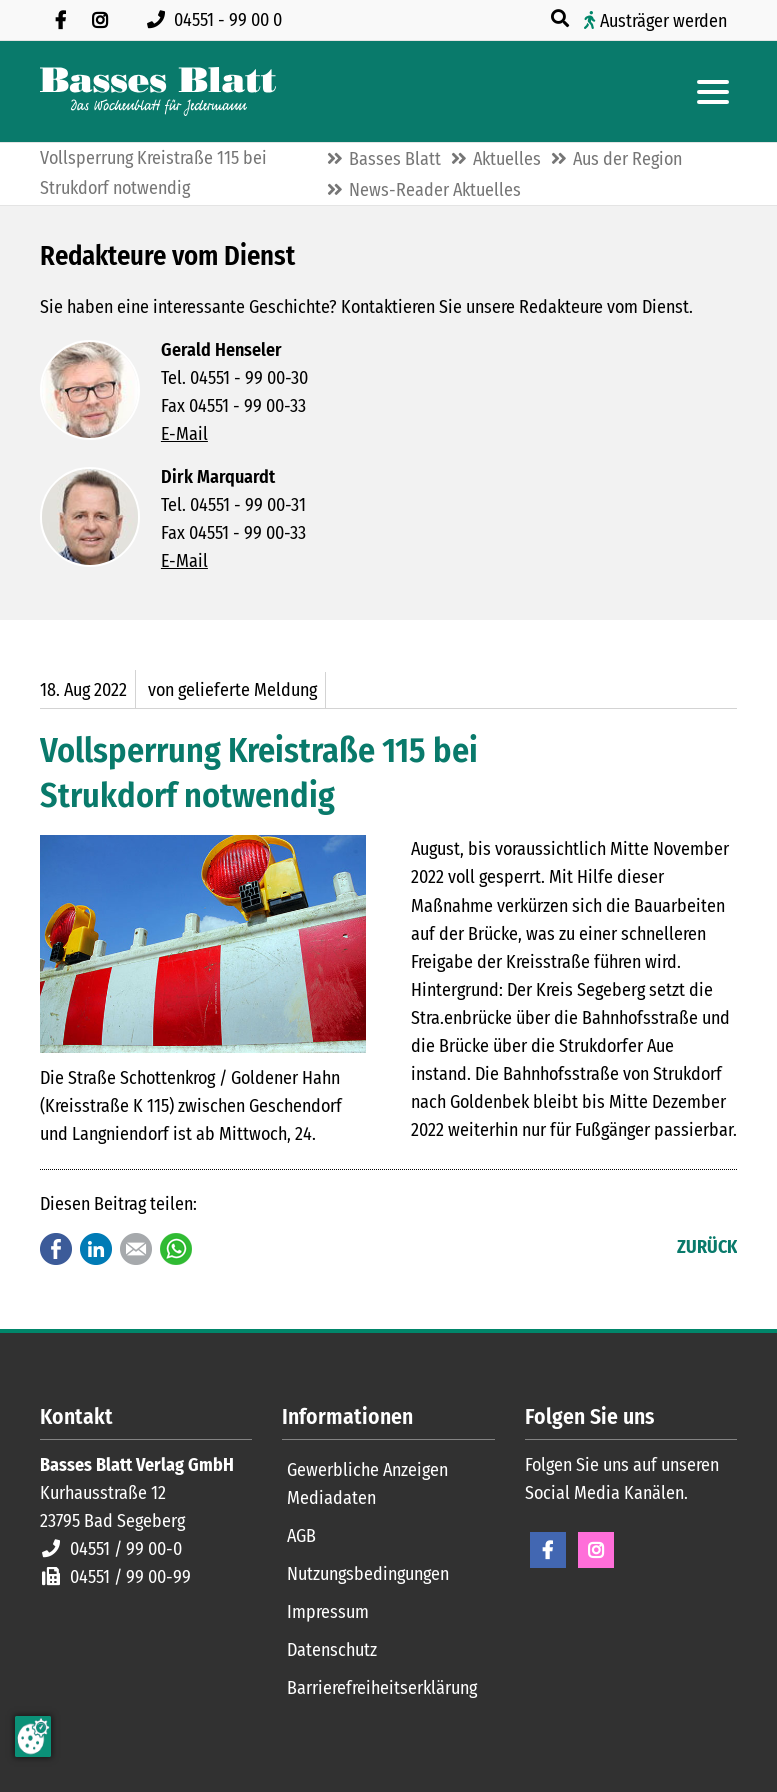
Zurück (707, 1247)
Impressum (328, 1612)
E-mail (136, 1249)
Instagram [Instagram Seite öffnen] (596, 1550)
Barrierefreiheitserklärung (382, 1688)
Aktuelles (507, 159)
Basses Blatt (395, 159)
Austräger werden (663, 21)
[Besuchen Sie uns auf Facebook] (60, 20)
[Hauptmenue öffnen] (713, 92)
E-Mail (184, 434)
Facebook (56, 1249)
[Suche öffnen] (562, 19)
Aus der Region (627, 159)
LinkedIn (96, 1249)
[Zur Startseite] (158, 91)
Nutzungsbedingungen (368, 1574)
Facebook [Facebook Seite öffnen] (548, 1550)
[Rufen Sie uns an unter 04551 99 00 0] (218, 20)
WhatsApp (176, 1249)
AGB (301, 1536)
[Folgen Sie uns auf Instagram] (100, 20)
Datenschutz (332, 1650)
